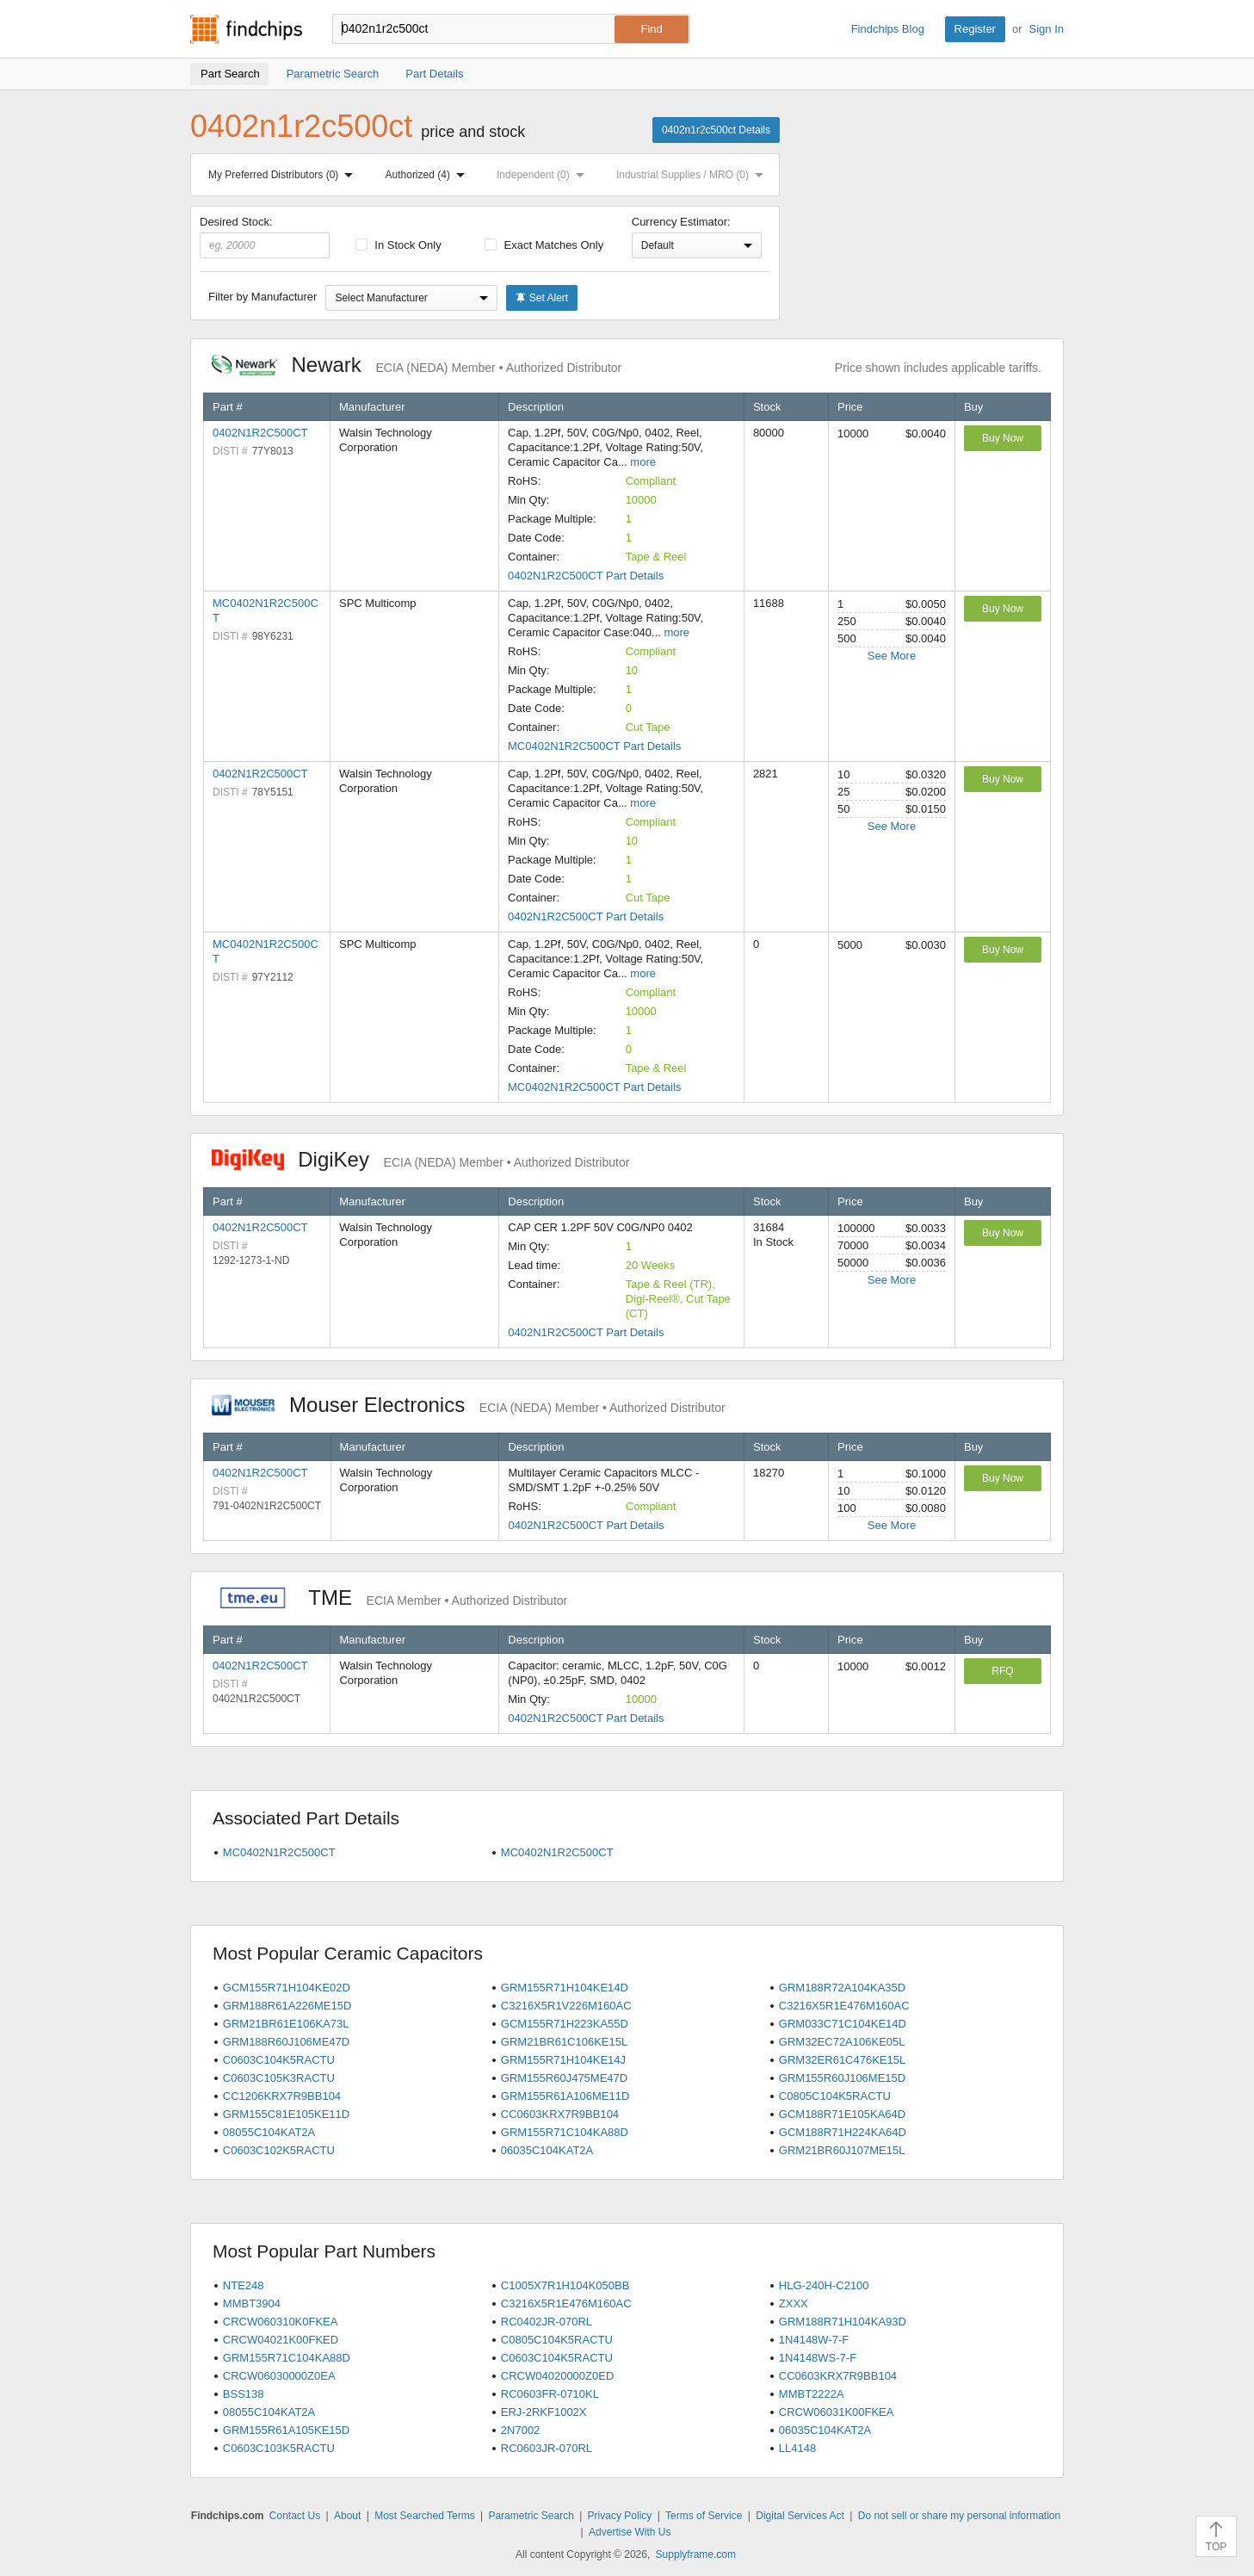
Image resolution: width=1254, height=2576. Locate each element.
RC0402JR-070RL (546, 2321)
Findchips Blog (887, 28)
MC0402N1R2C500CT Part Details (594, 746)
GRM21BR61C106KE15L (564, 2041)
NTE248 (243, 2285)
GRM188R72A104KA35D (842, 1987)
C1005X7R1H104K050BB (565, 2285)
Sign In (1046, 28)
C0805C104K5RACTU (835, 2096)
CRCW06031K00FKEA (836, 2412)
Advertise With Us (629, 2532)
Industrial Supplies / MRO (693, 175)
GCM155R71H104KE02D (286, 1987)
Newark (416, 364)
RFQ (1002, 1671)
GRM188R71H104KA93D (842, 2321)
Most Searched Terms (424, 2516)
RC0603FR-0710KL (550, 2393)
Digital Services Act (800, 2516)
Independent (544, 175)
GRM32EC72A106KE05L (842, 2041)
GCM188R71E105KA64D (842, 2114)
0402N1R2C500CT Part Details (586, 575)
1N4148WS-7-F (817, 2357)
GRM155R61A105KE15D (286, 2430)
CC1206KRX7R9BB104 (282, 2096)
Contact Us (294, 2516)
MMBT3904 (252, 2303)
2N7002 (521, 2430)
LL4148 (797, 2448)
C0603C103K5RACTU (279, 2448)
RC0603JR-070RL (546, 2448)
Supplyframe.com (696, 2554)
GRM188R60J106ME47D (286, 2041)
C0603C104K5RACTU (279, 2059)
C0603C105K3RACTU (279, 2077)
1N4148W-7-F (814, 2339)
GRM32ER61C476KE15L (842, 2059)
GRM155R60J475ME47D (564, 2077)
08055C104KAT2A (269, 2132)
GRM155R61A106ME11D (565, 2096)
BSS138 (243, 2393)
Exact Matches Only (544, 244)
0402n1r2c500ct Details (716, 130)
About (347, 2516)
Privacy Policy (620, 2516)
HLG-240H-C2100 (824, 2285)
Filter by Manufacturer (262, 296)
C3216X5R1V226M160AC (566, 2005)
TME (389, 1597)
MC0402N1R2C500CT (279, 1852)
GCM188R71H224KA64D (842, 2132)
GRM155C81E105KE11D (286, 2114)
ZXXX (793, 2303)
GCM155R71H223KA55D (564, 2023)
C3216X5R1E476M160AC (844, 2005)
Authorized (429, 175)
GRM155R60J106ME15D (842, 2077)
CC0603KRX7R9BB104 (560, 2114)
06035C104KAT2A (547, 2150)
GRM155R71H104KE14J (563, 2059)
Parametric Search (530, 2516)
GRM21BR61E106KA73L (286, 2023)
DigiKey (420, 1159)
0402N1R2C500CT (260, 432)
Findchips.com (246, 29)
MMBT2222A (811, 2393)
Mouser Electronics (469, 1404)
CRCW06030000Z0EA (279, 2375)
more (643, 461)
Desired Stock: (265, 236)
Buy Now (1002, 438)
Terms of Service (703, 2516)
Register (975, 28)
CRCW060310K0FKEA (280, 2321)
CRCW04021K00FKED (280, 2339)
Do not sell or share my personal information (959, 2516)
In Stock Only (398, 244)
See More (892, 655)
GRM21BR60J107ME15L (842, 2150)
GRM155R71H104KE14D (564, 1987)
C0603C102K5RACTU (279, 2150)
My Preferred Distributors (284, 175)
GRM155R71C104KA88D (564, 2132)
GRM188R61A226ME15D (287, 2005)
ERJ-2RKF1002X (544, 2412)
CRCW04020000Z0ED (558, 2375)
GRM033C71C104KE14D (842, 2023)
